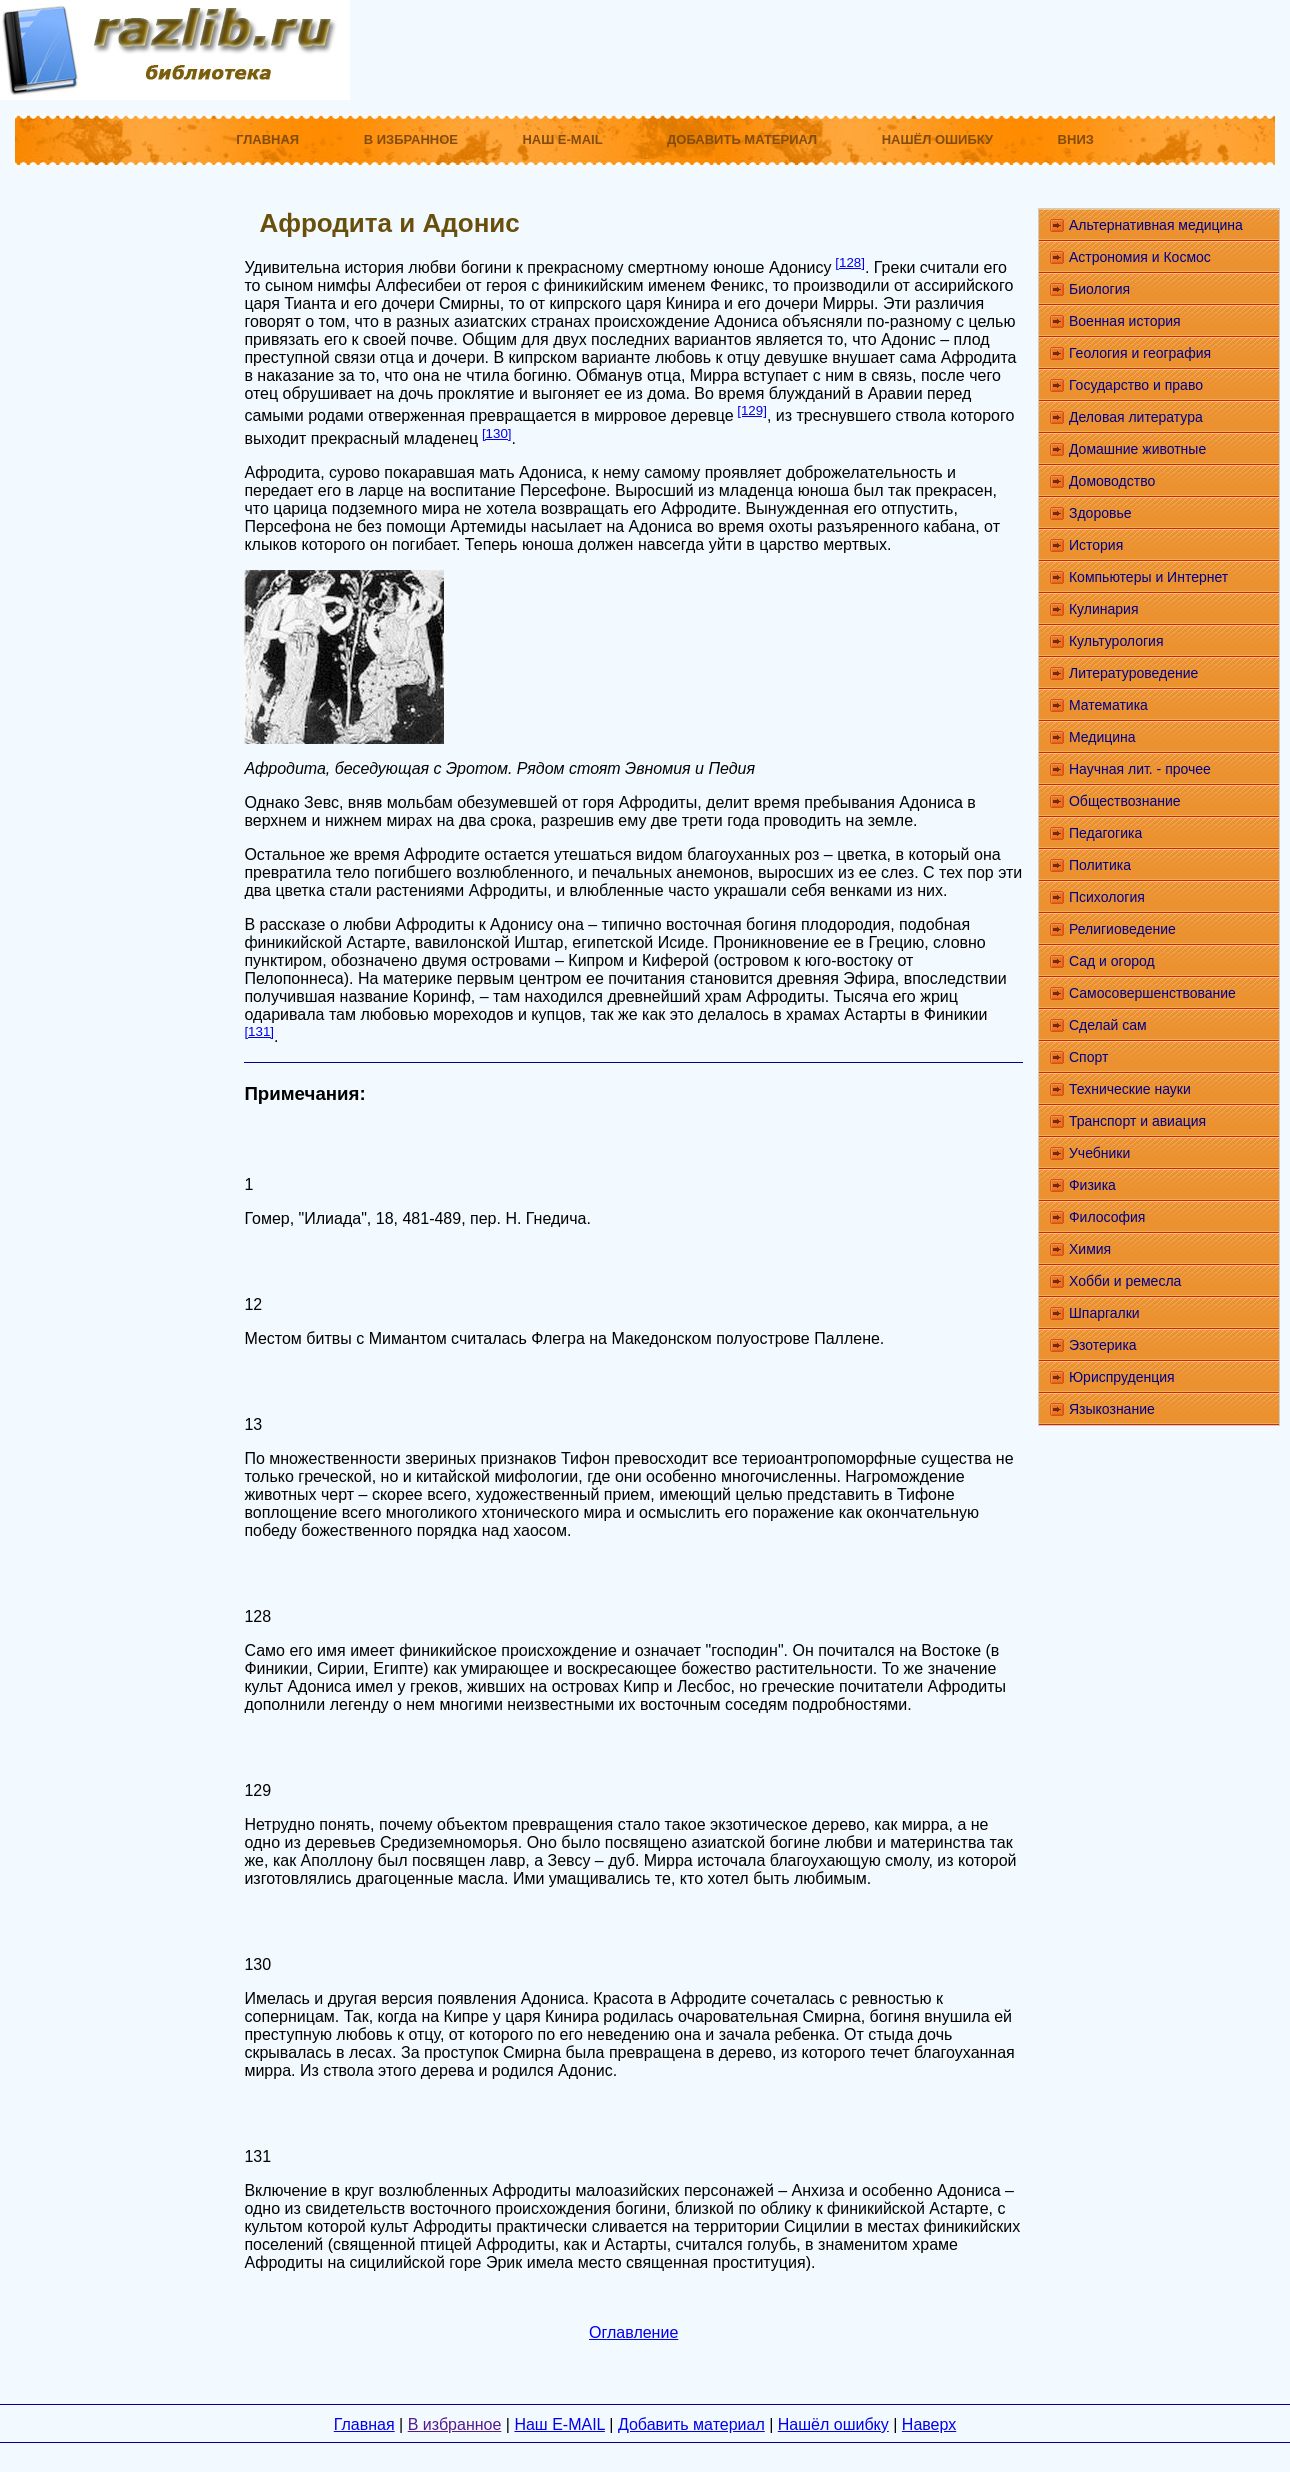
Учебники (1099, 1153)
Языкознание (1112, 1409)
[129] (752, 410)
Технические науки (1130, 1089)
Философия (1107, 1217)
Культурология (1116, 641)
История (1096, 545)
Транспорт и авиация (1137, 1121)
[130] (497, 433)
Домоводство (1112, 481)
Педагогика (1105, 833)
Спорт (1088, 1057)
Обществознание (1125, 801)
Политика (1100, 865)
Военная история (1125, 321)
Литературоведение (1133, 673)
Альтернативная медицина (1156, 225)
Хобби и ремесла (1125, 1281)
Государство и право (1136, 385)
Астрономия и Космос (1140, 257)
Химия (1090, 1249)
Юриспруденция (1122, 1377)
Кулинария (1104, 609)
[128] (850, 262)
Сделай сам (1108, 1025)
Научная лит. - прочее (1140, 769)
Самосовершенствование (1152, 993)
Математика (1108, 705)
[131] (259, 1031)
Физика (1092, 1185)
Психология (1107, 897)
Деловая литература (1136, 417)
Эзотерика (1103, 1345)
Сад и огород (1112, 961)
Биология (1099, 289)
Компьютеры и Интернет (1148, 577)
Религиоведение (1122, 929)
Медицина (1102, 737)
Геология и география (1140, 353)
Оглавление (633, 2332)
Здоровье (1100, 513)
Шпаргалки (1104, 1313)
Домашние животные (1137, 449)
